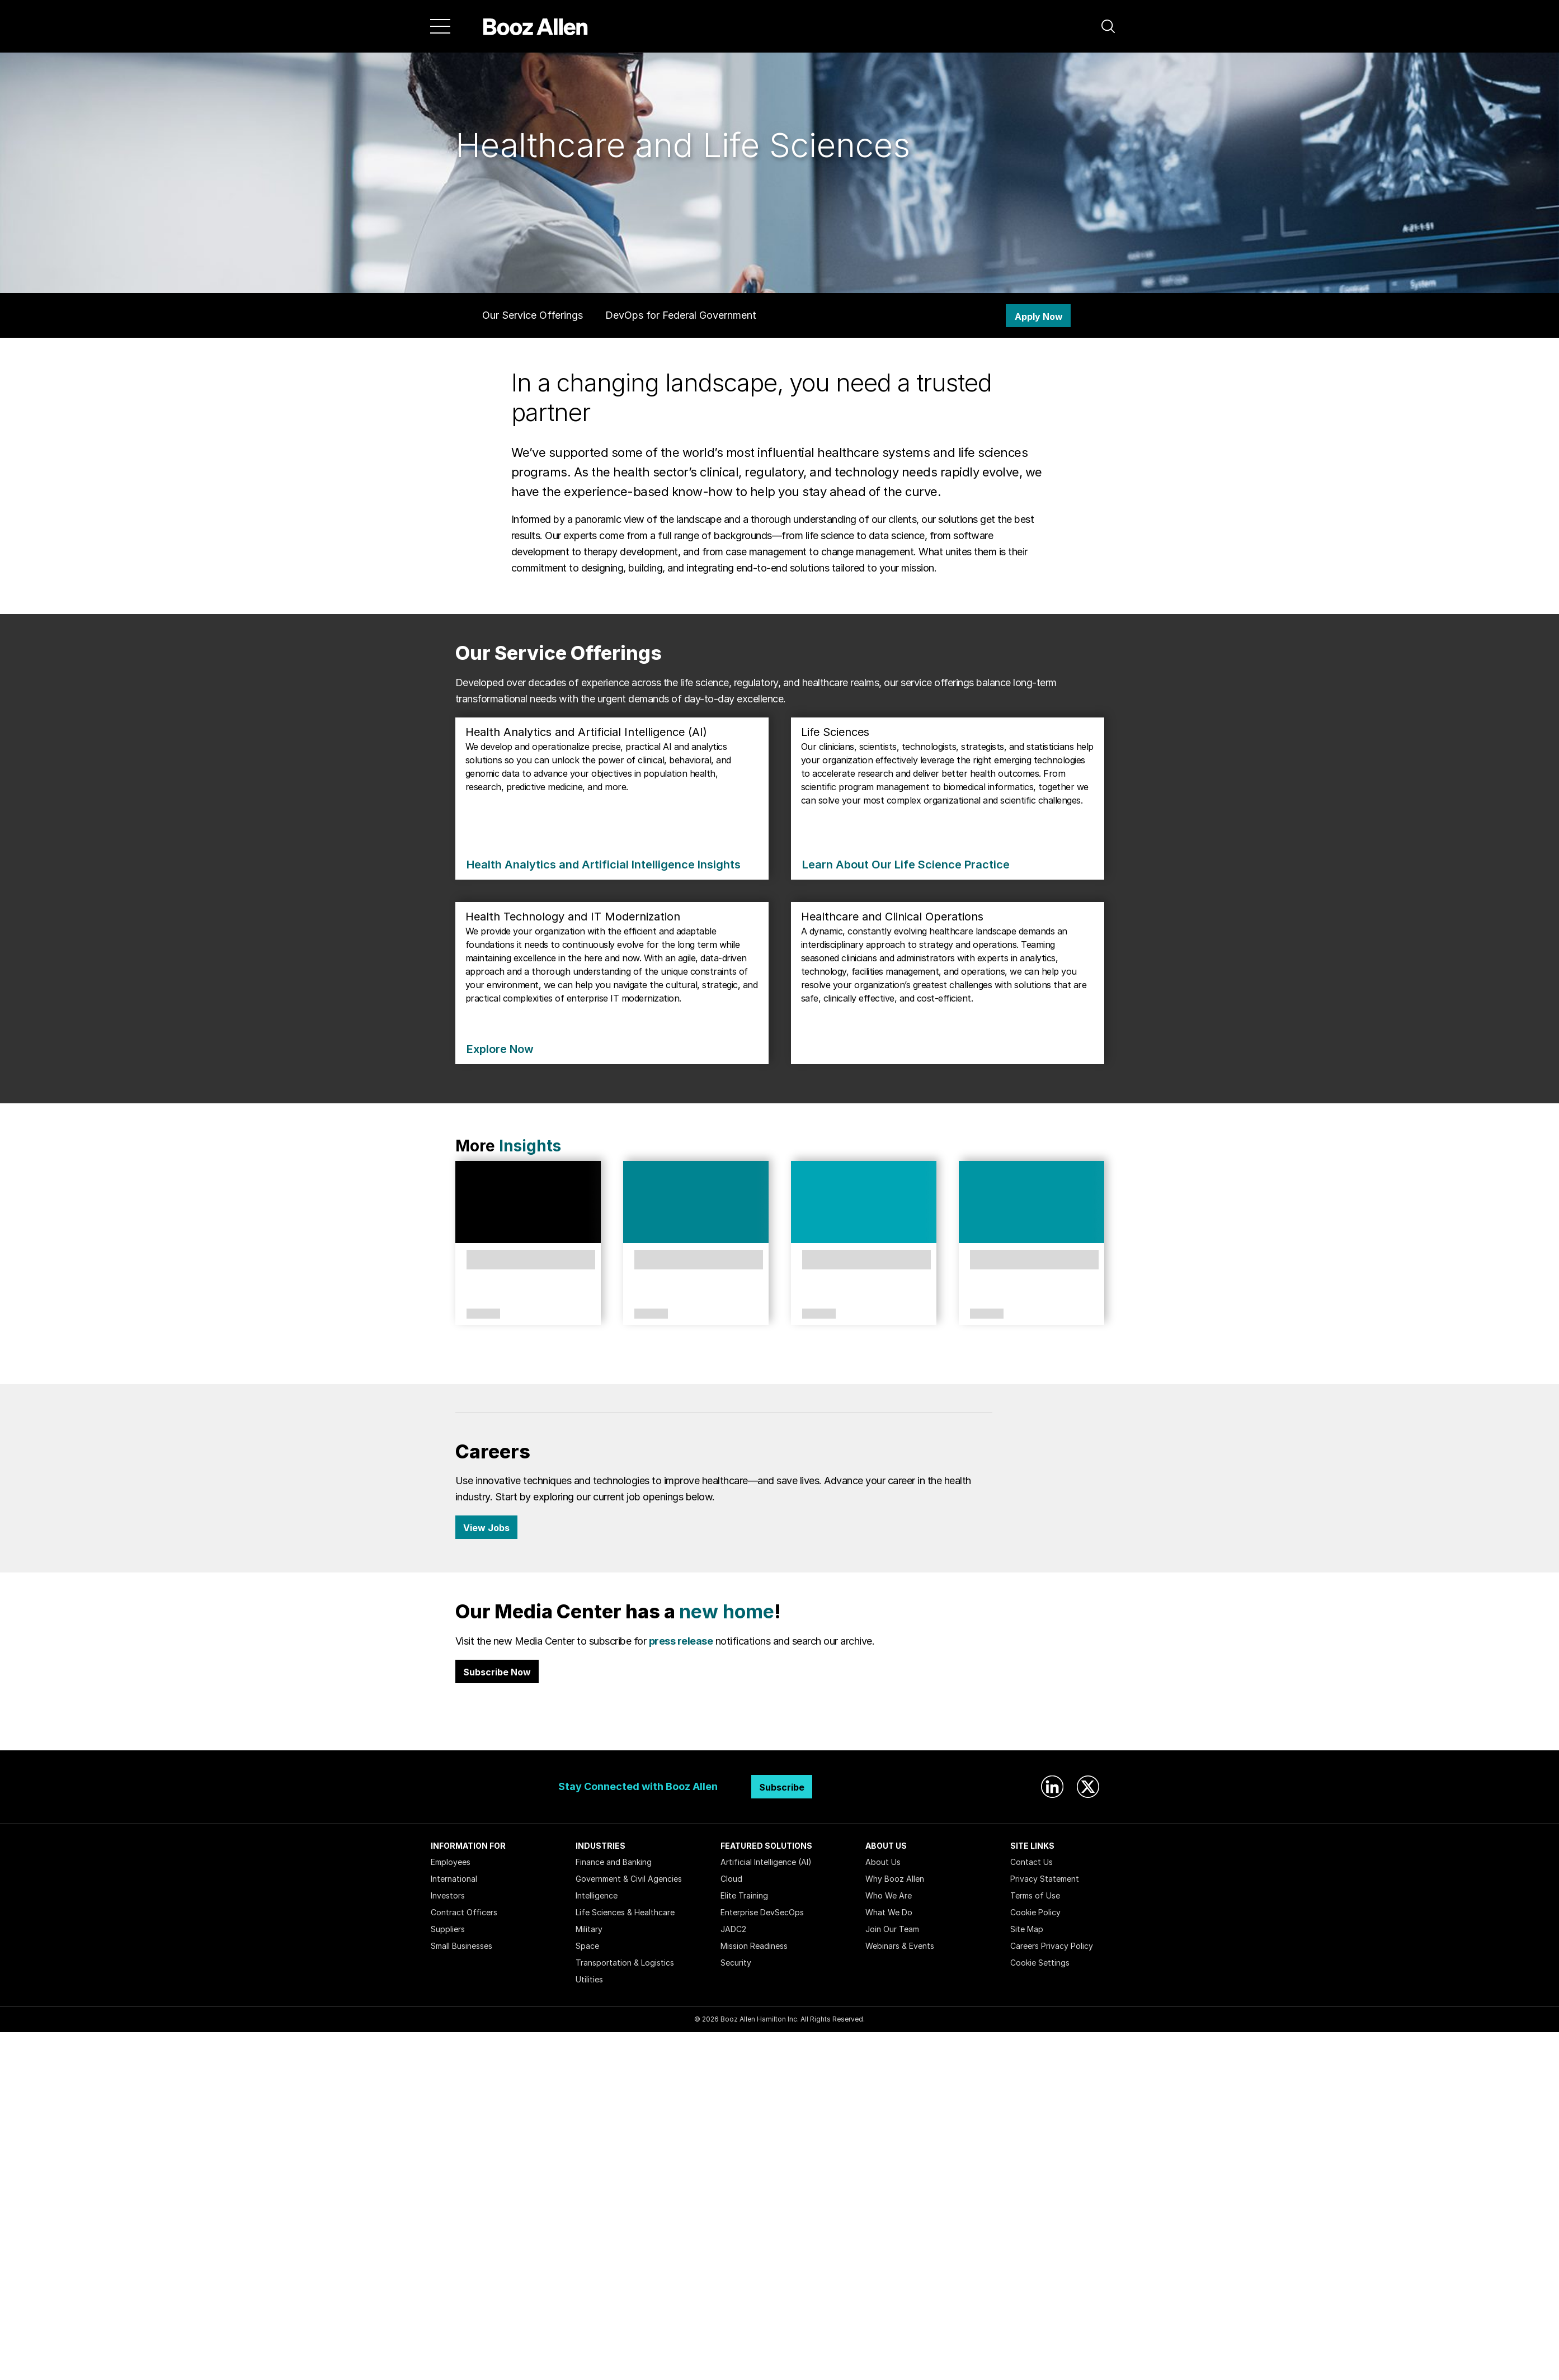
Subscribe (781, 1787)
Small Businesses (461, 1946)
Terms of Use (1035, 1895)
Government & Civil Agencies (629, 1878)
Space (587, 1946)
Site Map (1026, 1929)
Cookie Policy (1035, 1912)
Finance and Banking (614, 1862)
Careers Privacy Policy (1051, 1946)
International (454, 1878)
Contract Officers (464, 1912)
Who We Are (888, 1895)
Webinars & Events (899, 1946)
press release (681, 1641)
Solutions (651, 1314)
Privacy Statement (1044, 1878)
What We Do (888, 1912)
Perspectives (483, 1314)
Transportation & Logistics (625, 1962)
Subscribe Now (497, 1672)
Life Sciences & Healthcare (625, 1912)
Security (735, 1962)
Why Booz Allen (894, 1878)
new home (726, 1611)
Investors (448, 1895)
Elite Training (744, 1895)
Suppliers (448, 1929)
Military (589, 1929)
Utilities (589, 1979)
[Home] (535, 26)
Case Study (984, 1314)
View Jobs (486, 1527)
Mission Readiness (754, 1946)
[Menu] (440, 26)
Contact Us (1031, 1862)
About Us (883, 1862)
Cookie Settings (1040, 1962)
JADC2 (733, 1929)
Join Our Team (892, 1929)
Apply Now (1039, 316)
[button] (1108, 26)
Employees (450, 1862)
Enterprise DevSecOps (762, 1912)
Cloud (731, 1878)
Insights (530, 1145)
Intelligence (597, 1895)
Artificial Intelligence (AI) (766, 1862)
